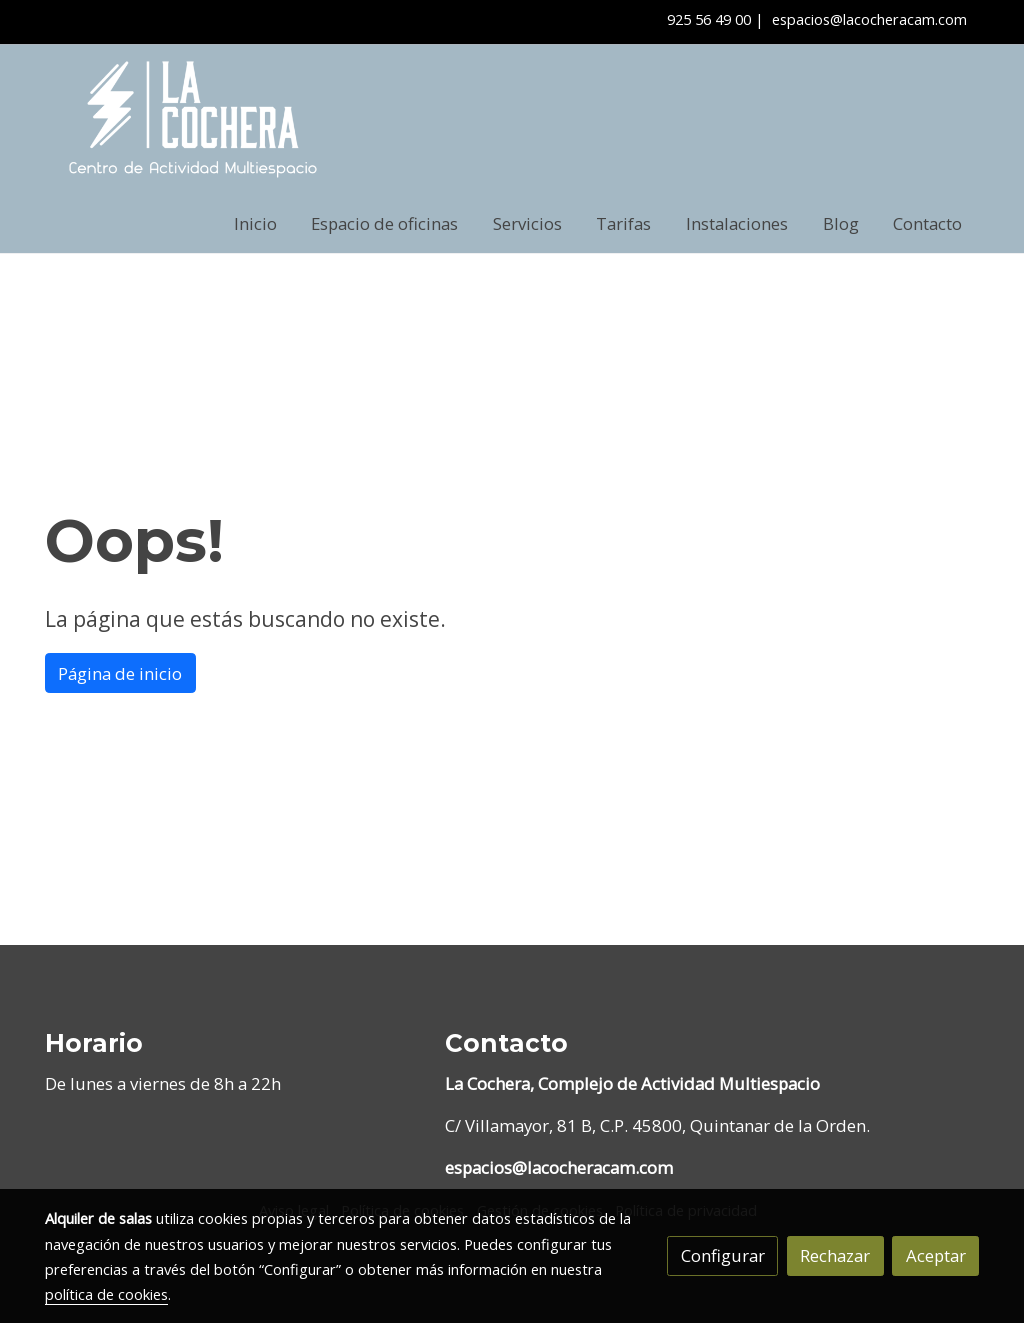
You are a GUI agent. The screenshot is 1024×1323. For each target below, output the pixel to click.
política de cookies (106, 1294)
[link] (193, 119)
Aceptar (936, 1255)
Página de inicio (120, 673)
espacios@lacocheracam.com (869, 19)
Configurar (723, 1255)
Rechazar (835, 1255)
